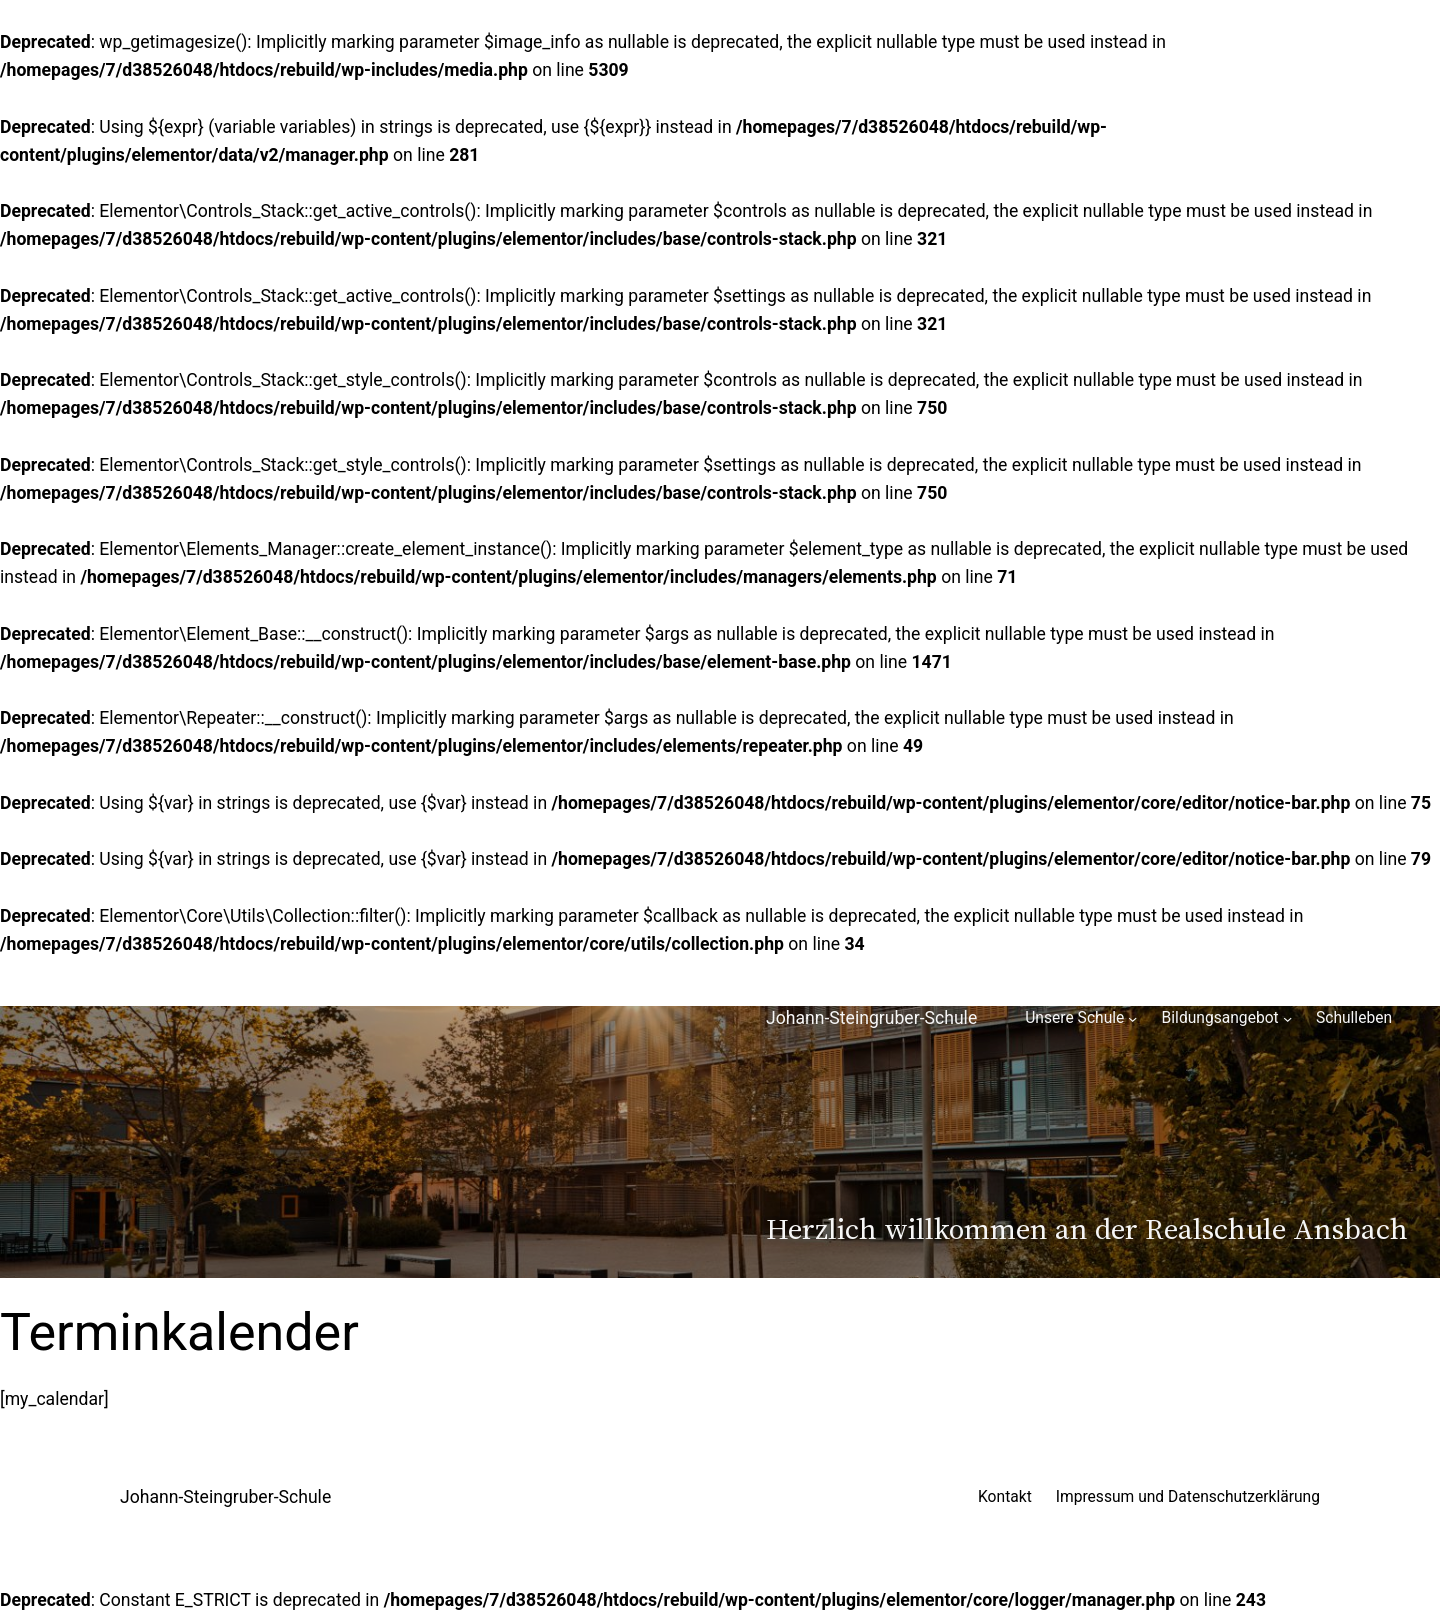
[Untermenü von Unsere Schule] (1132, 1018)
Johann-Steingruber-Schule (871, 1018)
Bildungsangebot (1220, 1018)
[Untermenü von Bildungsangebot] (1287, 1018)
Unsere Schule (1074, 1018)
